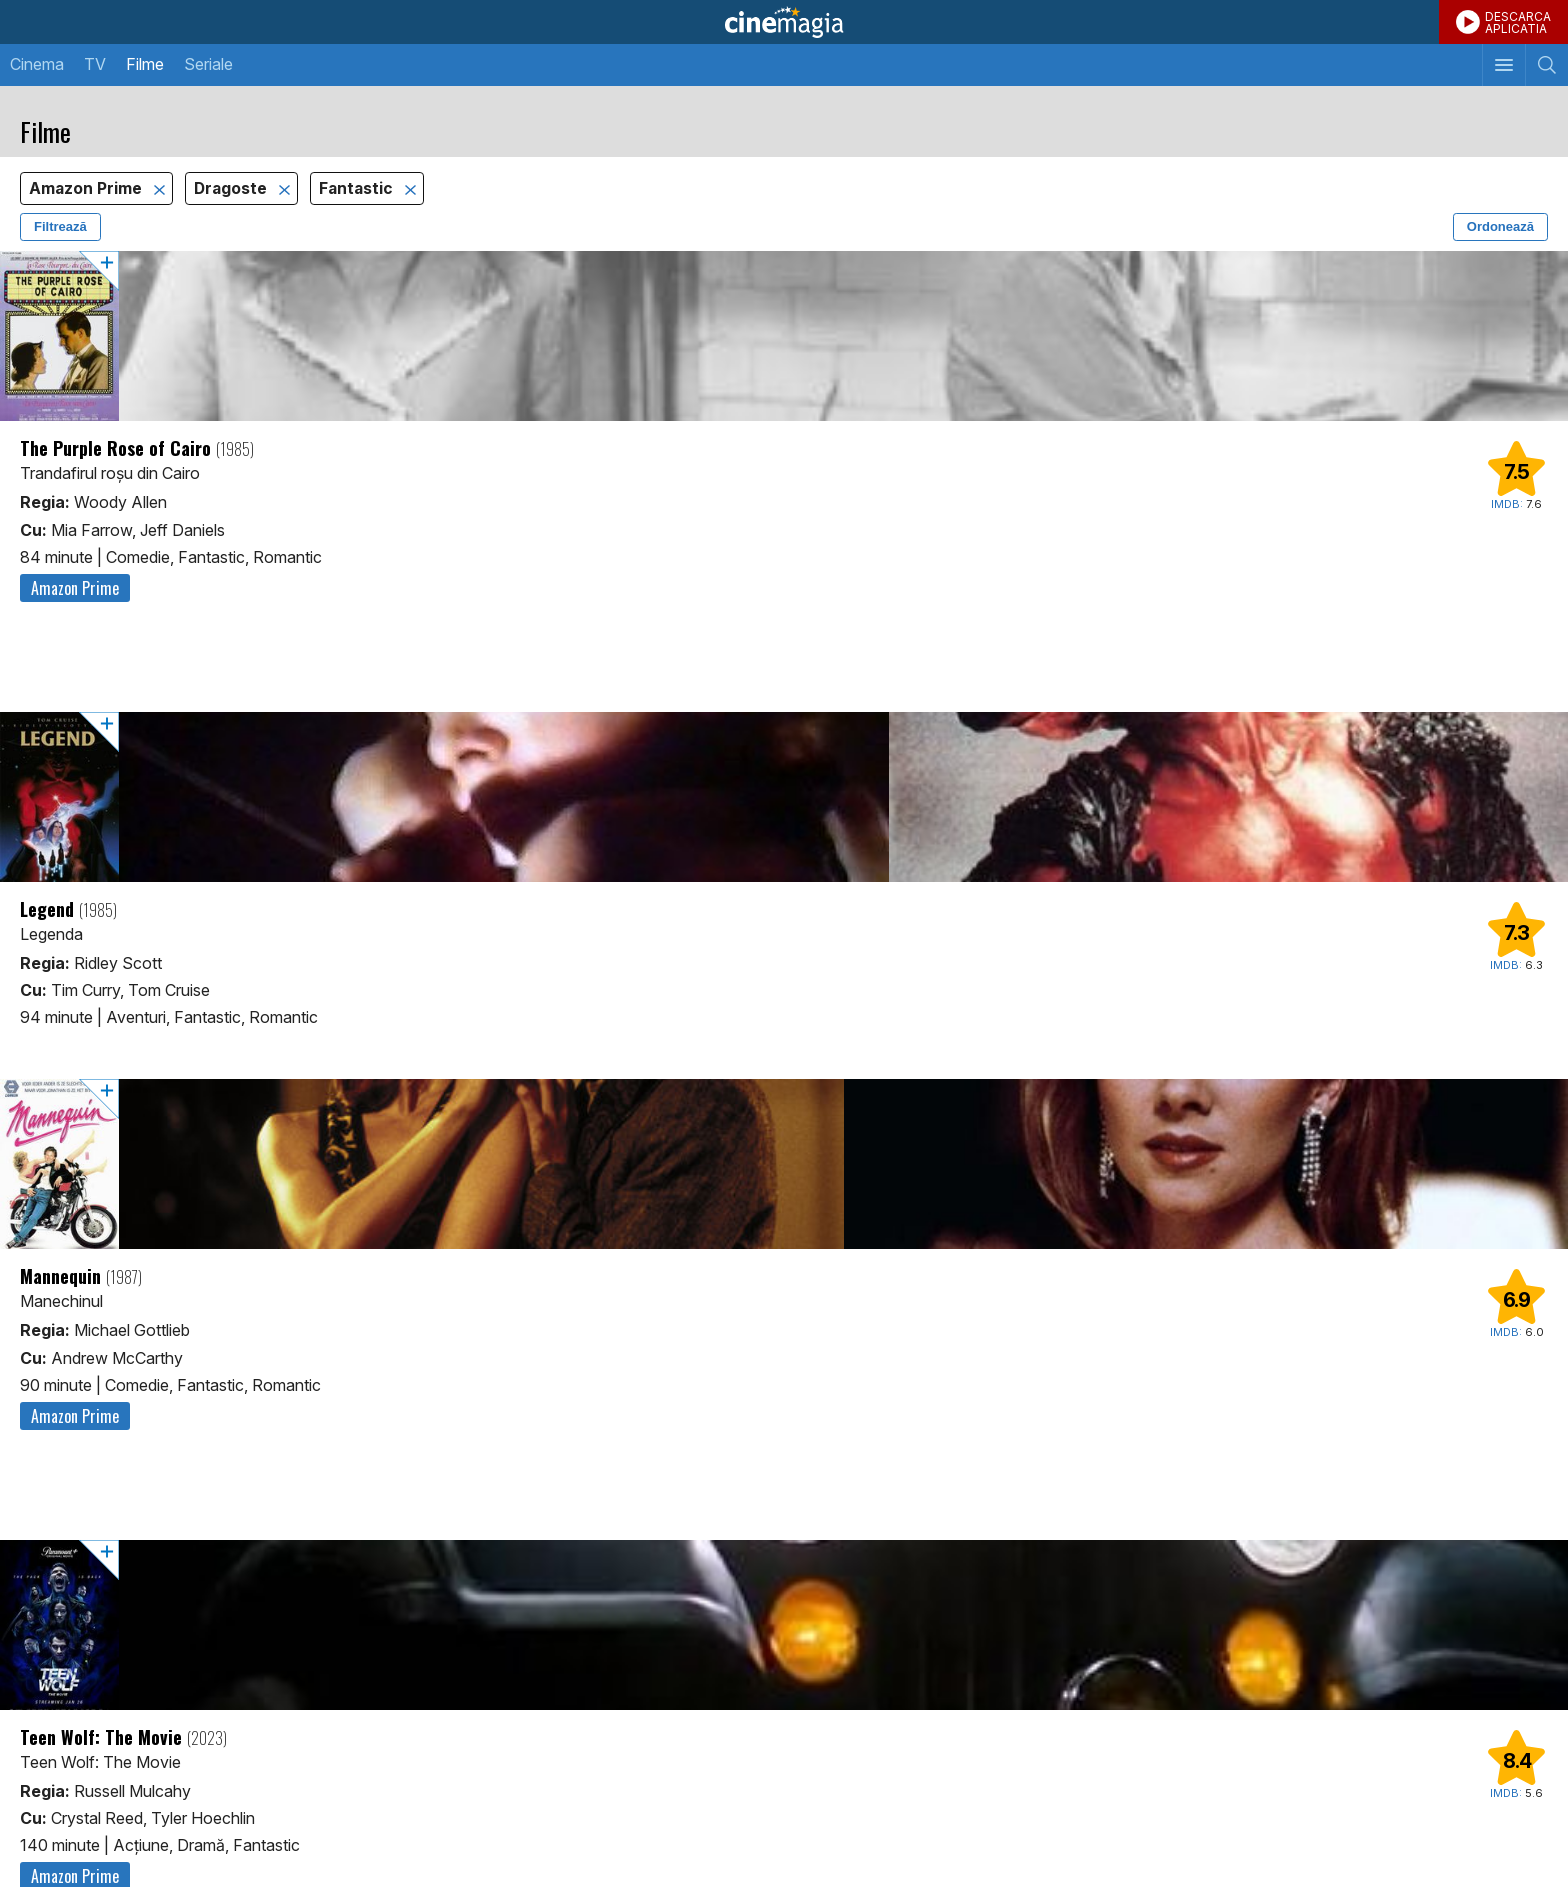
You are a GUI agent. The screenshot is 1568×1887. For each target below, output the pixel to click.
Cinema (37, 64)
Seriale (208, 64)
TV (95, 64)
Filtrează (60, 226)
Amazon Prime (87, 188)
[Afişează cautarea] (1546, 65)
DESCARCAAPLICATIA (1518, 22)
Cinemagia (784, 22)
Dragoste (232, 188)
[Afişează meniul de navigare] (1503, 65)
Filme (145, 64)
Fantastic (358, 188)
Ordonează (1500, 226)
